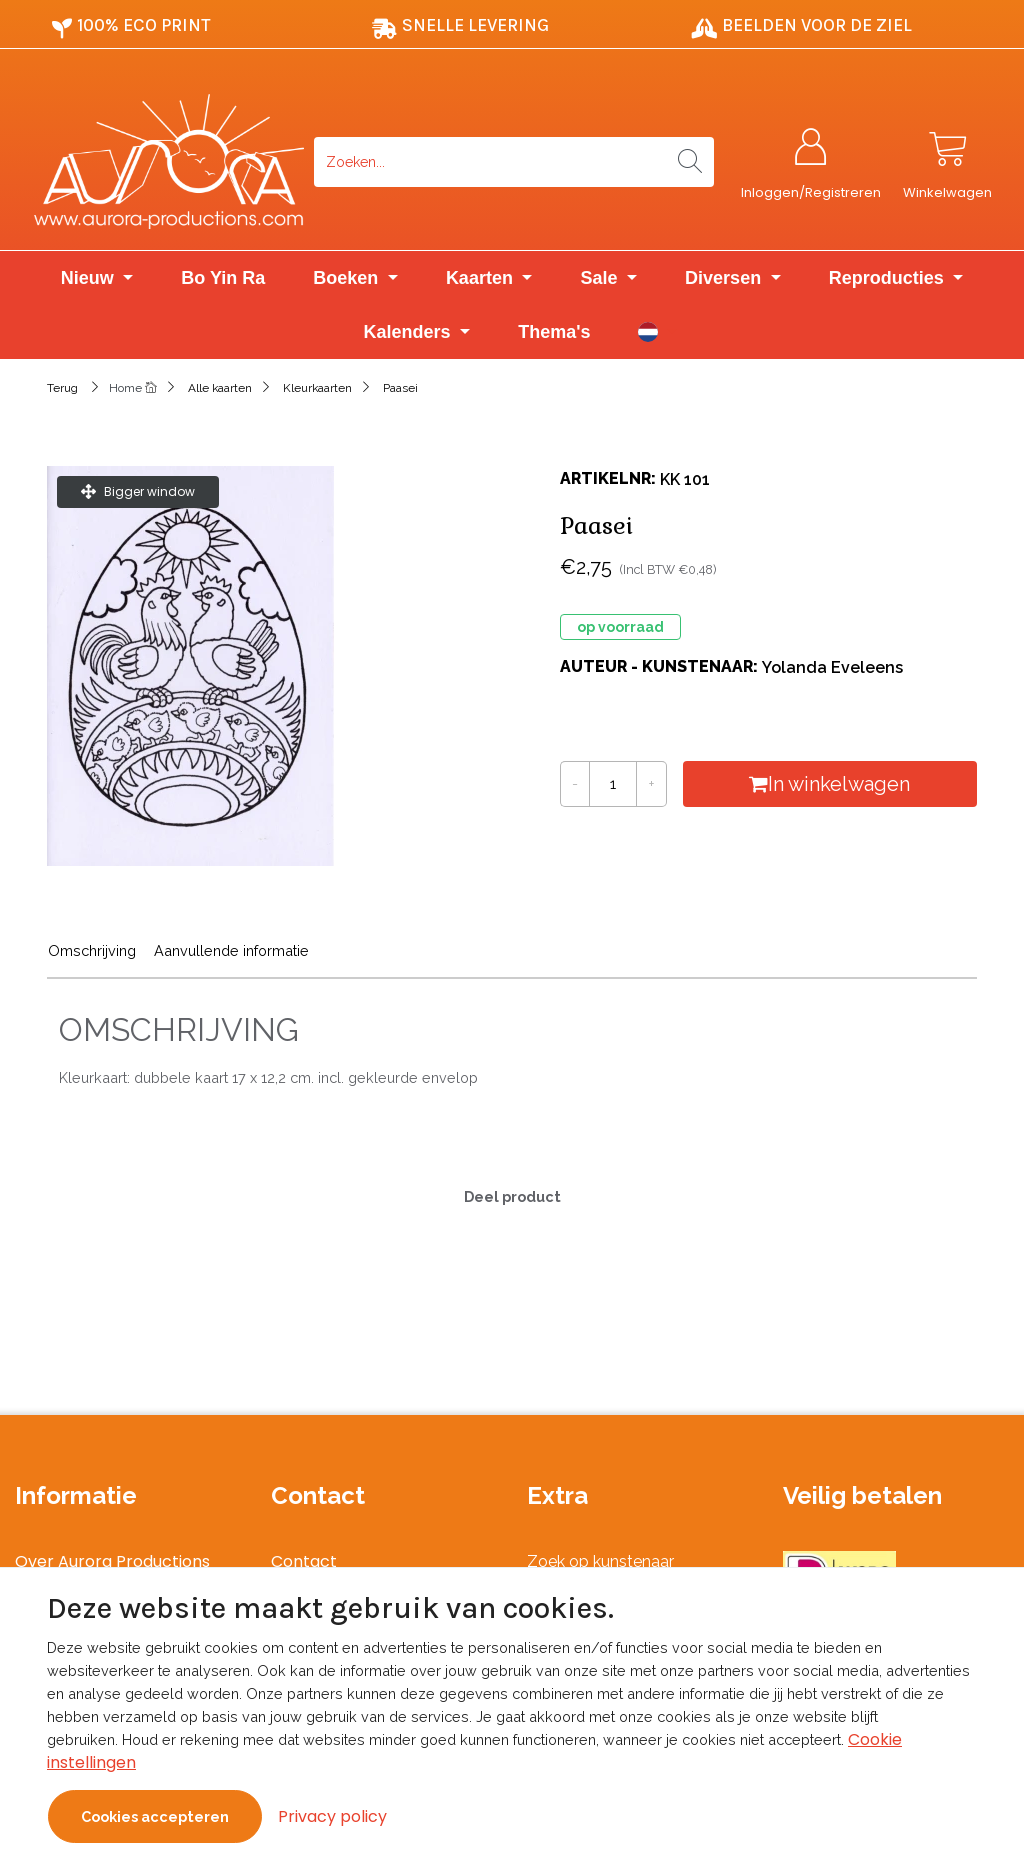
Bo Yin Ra (223, 279)
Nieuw (90, 279)
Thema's (554, 333)
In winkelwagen (830, 785)
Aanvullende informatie (231, 951)
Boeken (348, 279)
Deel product (512, 1197)
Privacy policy (332, 1816)
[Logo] (168, 162)
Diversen (725, 279)
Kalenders (410, 333)
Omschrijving (92, 951)
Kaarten (482, 279)
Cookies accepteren (155, 1816)
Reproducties (889, 279)
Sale (601, 279)
